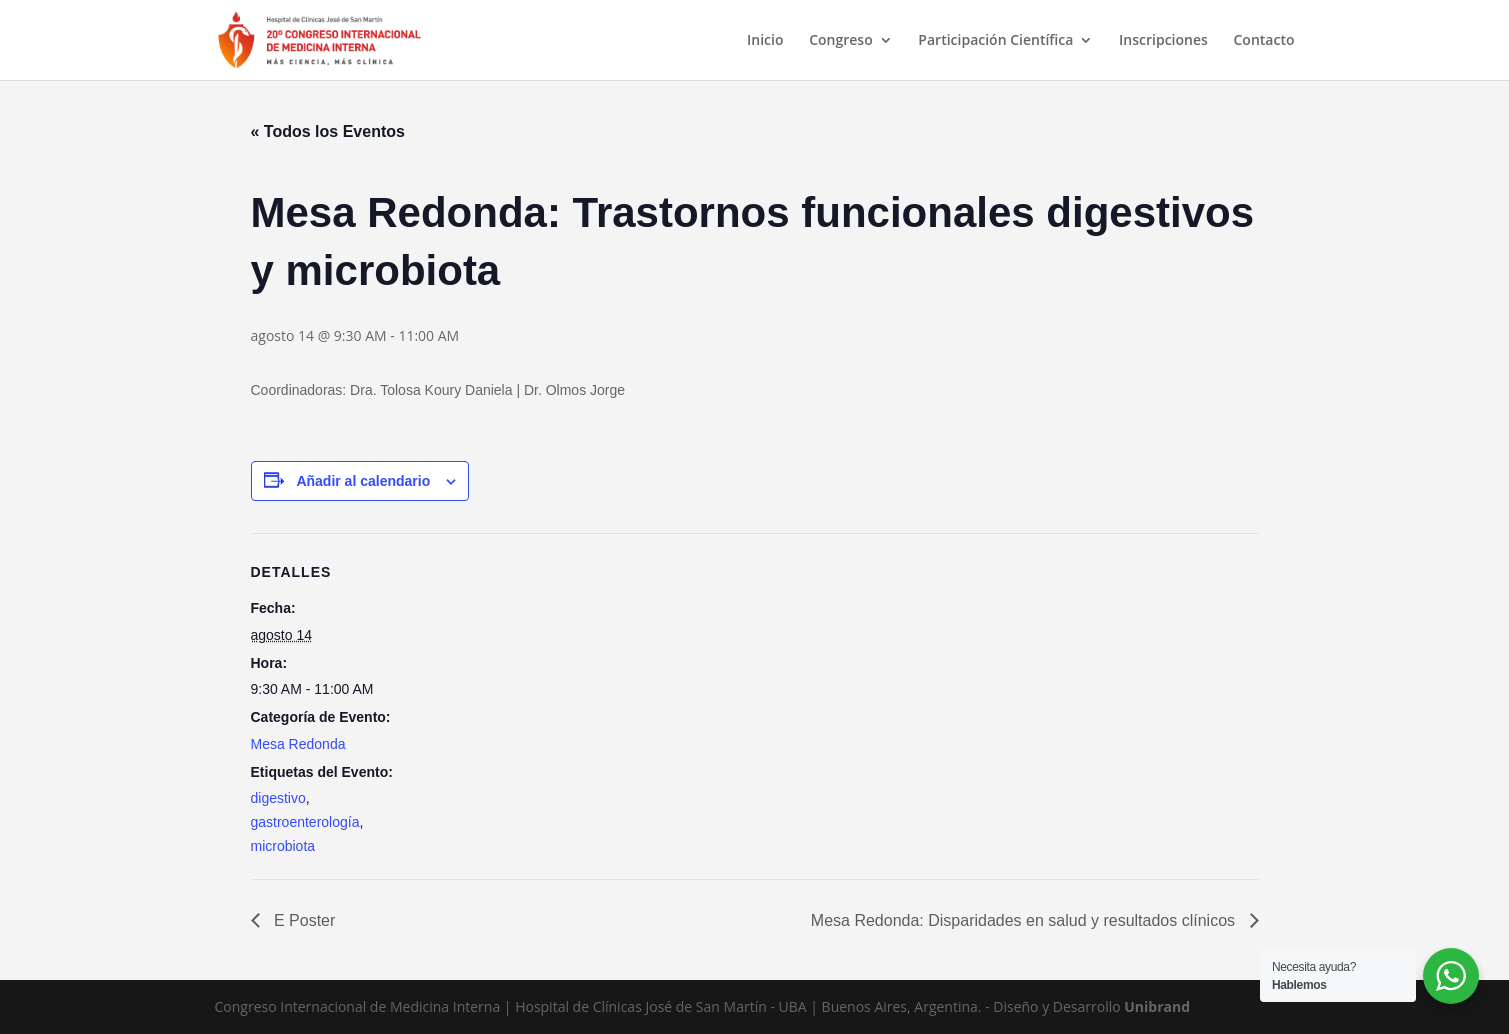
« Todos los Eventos (328, 131)
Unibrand (1157, 1006)
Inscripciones (1163, 41)
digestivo (278, 798)
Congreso (841, 41)
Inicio (765, 41)
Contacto (1263, 41)
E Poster (303, 920)
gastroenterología (305, 822)
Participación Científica (995, 41)
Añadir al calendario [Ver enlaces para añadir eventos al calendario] (363, 481)
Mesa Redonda (298, 744)
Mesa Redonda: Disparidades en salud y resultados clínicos (1025, 920)
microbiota (283, 846)
